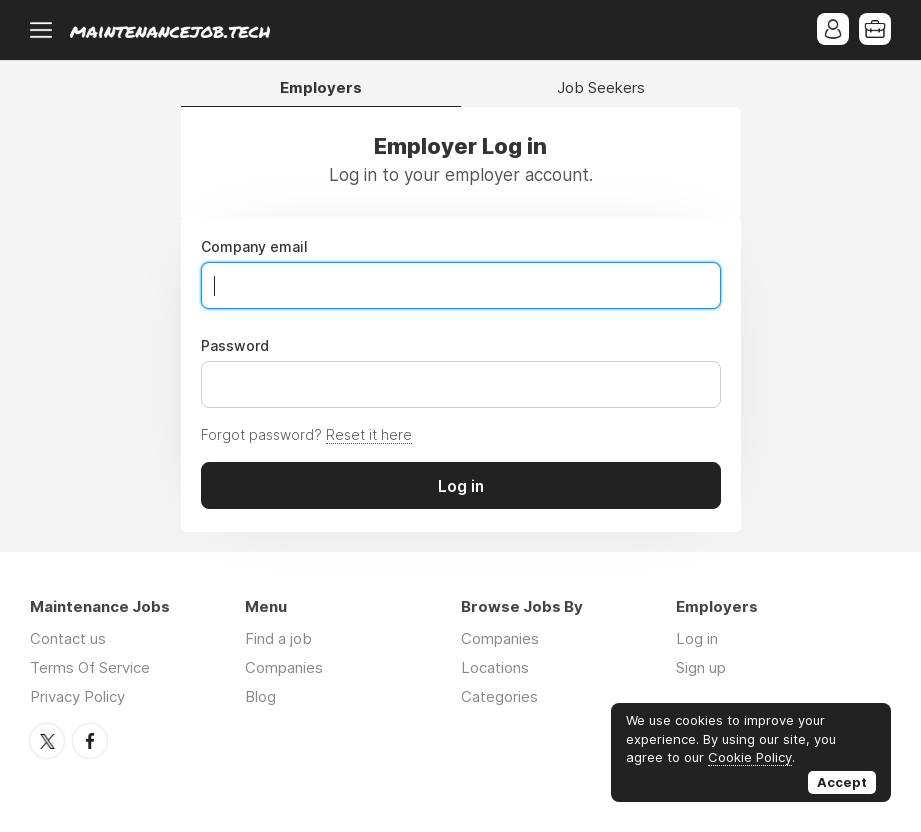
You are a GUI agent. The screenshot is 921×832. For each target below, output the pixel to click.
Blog (260, 696)
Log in (697, 638)
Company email (254, 247)
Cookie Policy (750, 757)
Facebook (90, 741)
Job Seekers (601, 88)
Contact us (68, 638)
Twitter (47, 741)
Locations (495, 667)
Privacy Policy (77, 696)
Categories (499, 696)
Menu (45, 30)
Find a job (278, 638)
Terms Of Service (90, 667)
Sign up (701, 667)
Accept (842, 782)
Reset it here (369, 434)
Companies (284, 667)
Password (235, 346)
